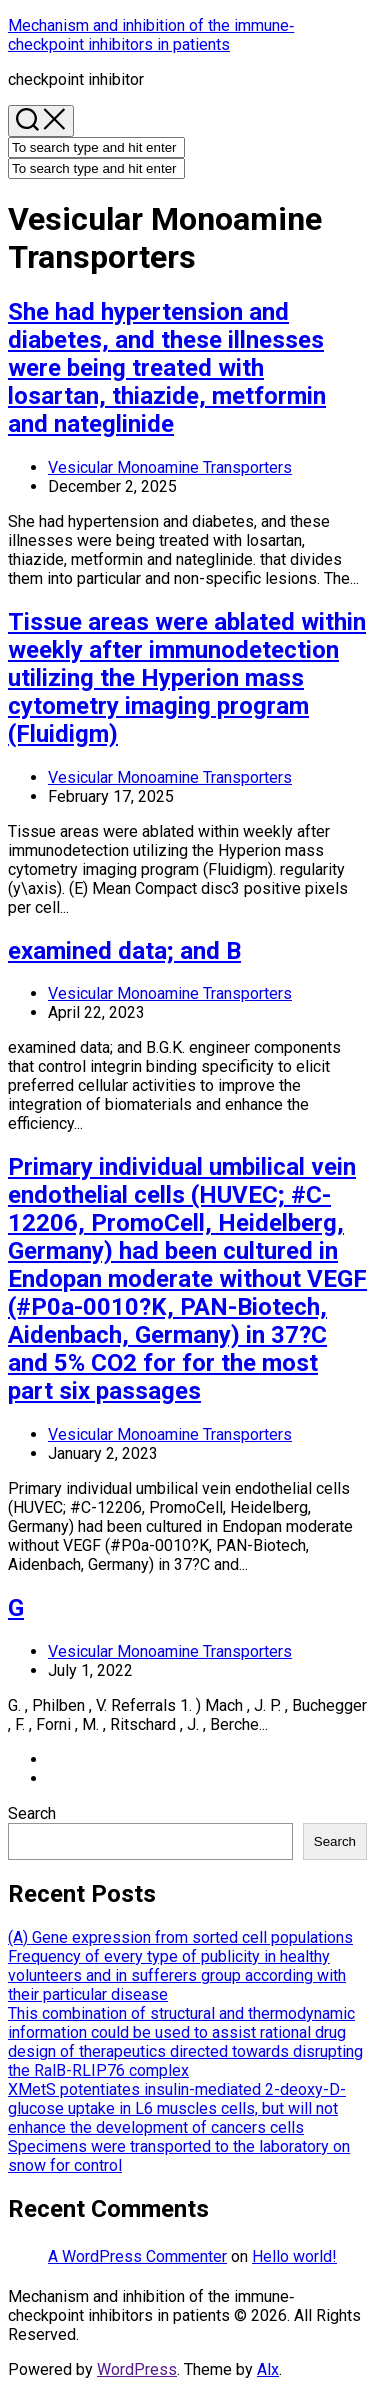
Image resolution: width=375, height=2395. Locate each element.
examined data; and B (124, 951)
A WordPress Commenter (137, 2256)
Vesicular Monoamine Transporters (170, 467)
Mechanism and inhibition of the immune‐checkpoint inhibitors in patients (151, 35)
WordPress (137, 2369)
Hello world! (294, 2256)
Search (32, 1813)
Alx (268, 2369)
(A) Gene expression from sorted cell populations (180, 1937)
